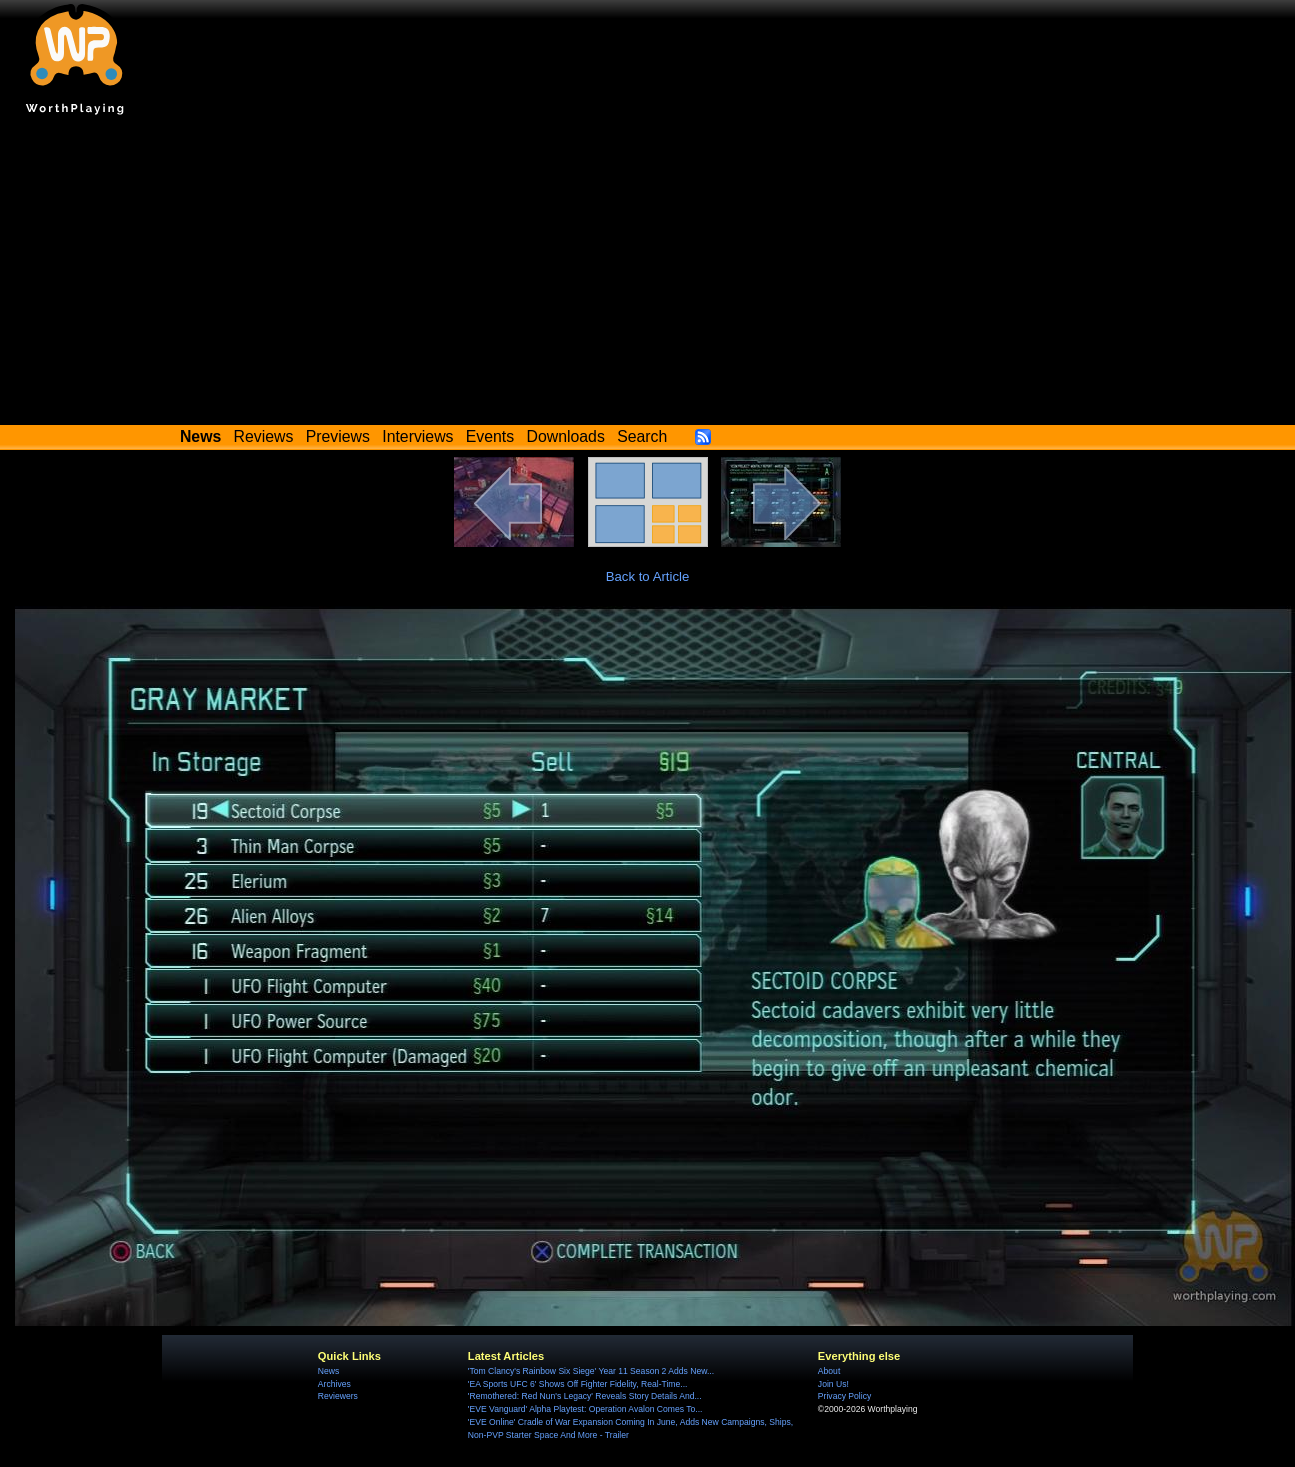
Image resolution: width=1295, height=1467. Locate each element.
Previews (338, 436)
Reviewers (338, 1396)
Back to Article (648, 576)
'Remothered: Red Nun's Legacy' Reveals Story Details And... (585, 1396)
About (829, 1371)
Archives (334, 1384)
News (328, 1371)
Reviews (264, 436)
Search (642, 436)
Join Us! (833, 1384)
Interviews (417, 436)
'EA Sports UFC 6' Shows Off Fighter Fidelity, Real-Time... (578, 1384)
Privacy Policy (844, 1396)
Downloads (566, 436)
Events (490, 436)
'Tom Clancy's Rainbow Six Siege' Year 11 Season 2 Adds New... (591, 1371)
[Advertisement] (648, 275)
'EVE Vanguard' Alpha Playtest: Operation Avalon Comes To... (585, 1409)
